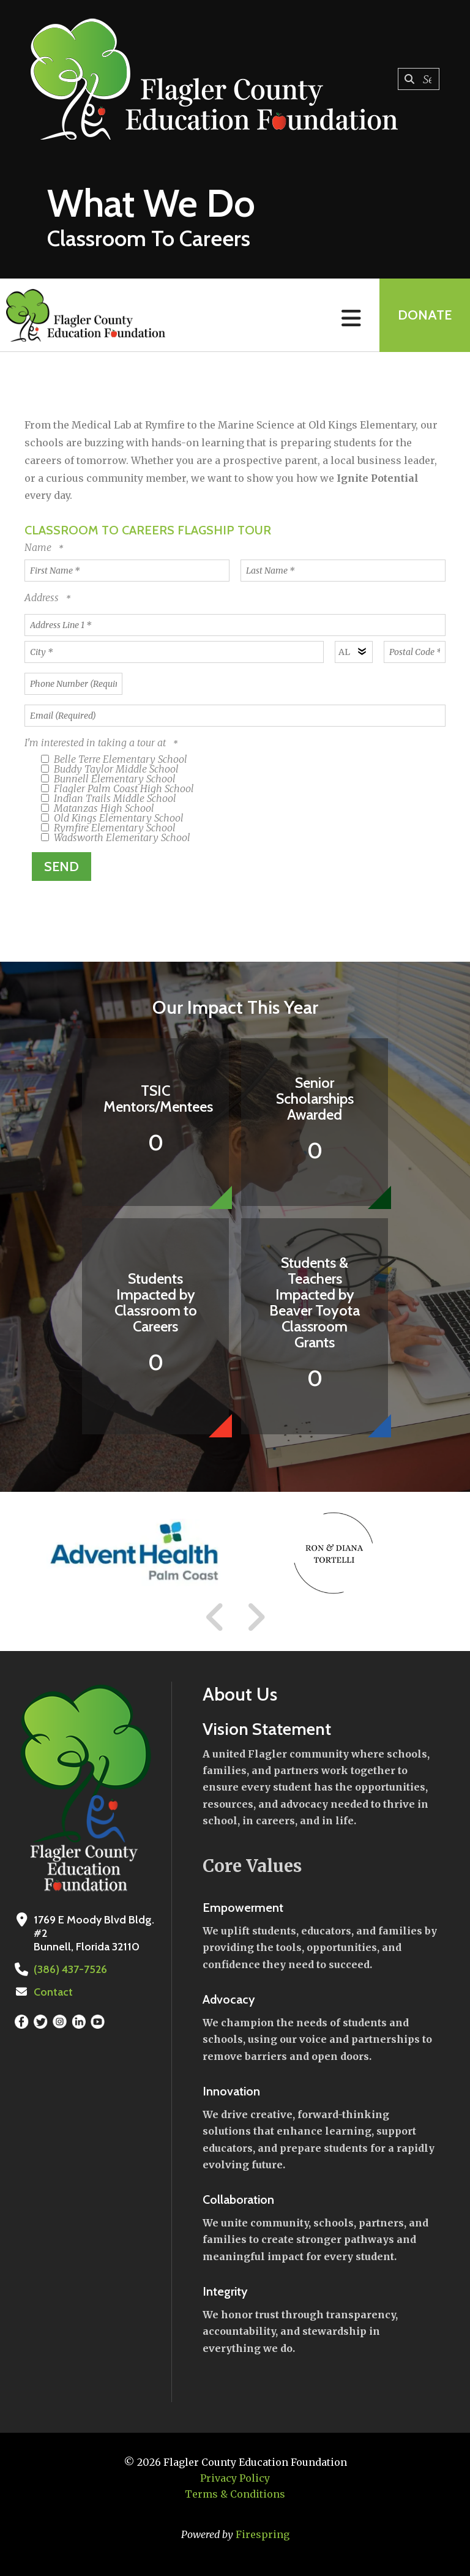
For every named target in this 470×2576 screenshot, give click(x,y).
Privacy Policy (235, 2478)
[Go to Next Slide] (255, 1617)
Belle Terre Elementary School (114, 759)
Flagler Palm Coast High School (117, 788)
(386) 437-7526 (70, 1969)
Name (39, 547)
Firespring (262, 2534)
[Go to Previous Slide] (215, 1617)
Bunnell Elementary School (108, 779)
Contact (53, 1992)
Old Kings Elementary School (112, 818)
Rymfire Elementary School (108, 828)
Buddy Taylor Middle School (110, 769)
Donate (425, 315)
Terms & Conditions (235, 2494)
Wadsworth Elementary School (115, 837)
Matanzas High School (97, 808)
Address (42, 597)
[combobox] (418, 79)
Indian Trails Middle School (108, 798)
